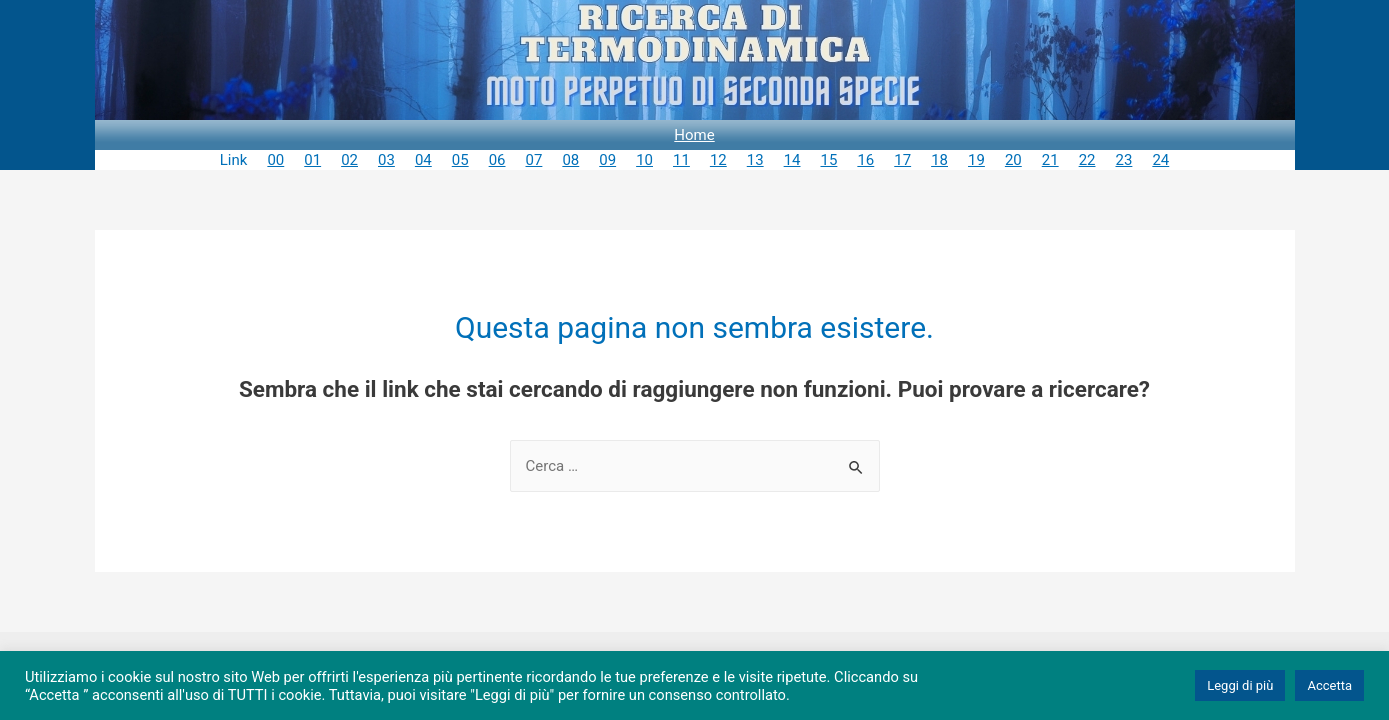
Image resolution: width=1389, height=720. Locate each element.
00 (275, 160)
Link (234, 160)
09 (607, 160)
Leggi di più (1240, 685)
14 (792, 160)
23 (1124, 160)
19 (976, 160)
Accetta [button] (1329, 685)
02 (349, 160)
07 (534, 160)
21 (1050, 160)
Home (694, 135)
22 (1087, 160)
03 (386, 160)
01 (312, 160)
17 (902, 160)
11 (681, 160)
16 (865, 160)
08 (570, 160)
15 (829, 160)
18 (939, 160)
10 (644, 160)
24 (1160, 160)
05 (460, 160)
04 (423, 160)
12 (718, 160)
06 (497, 160)
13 (755, 160)
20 (1013, 160)
